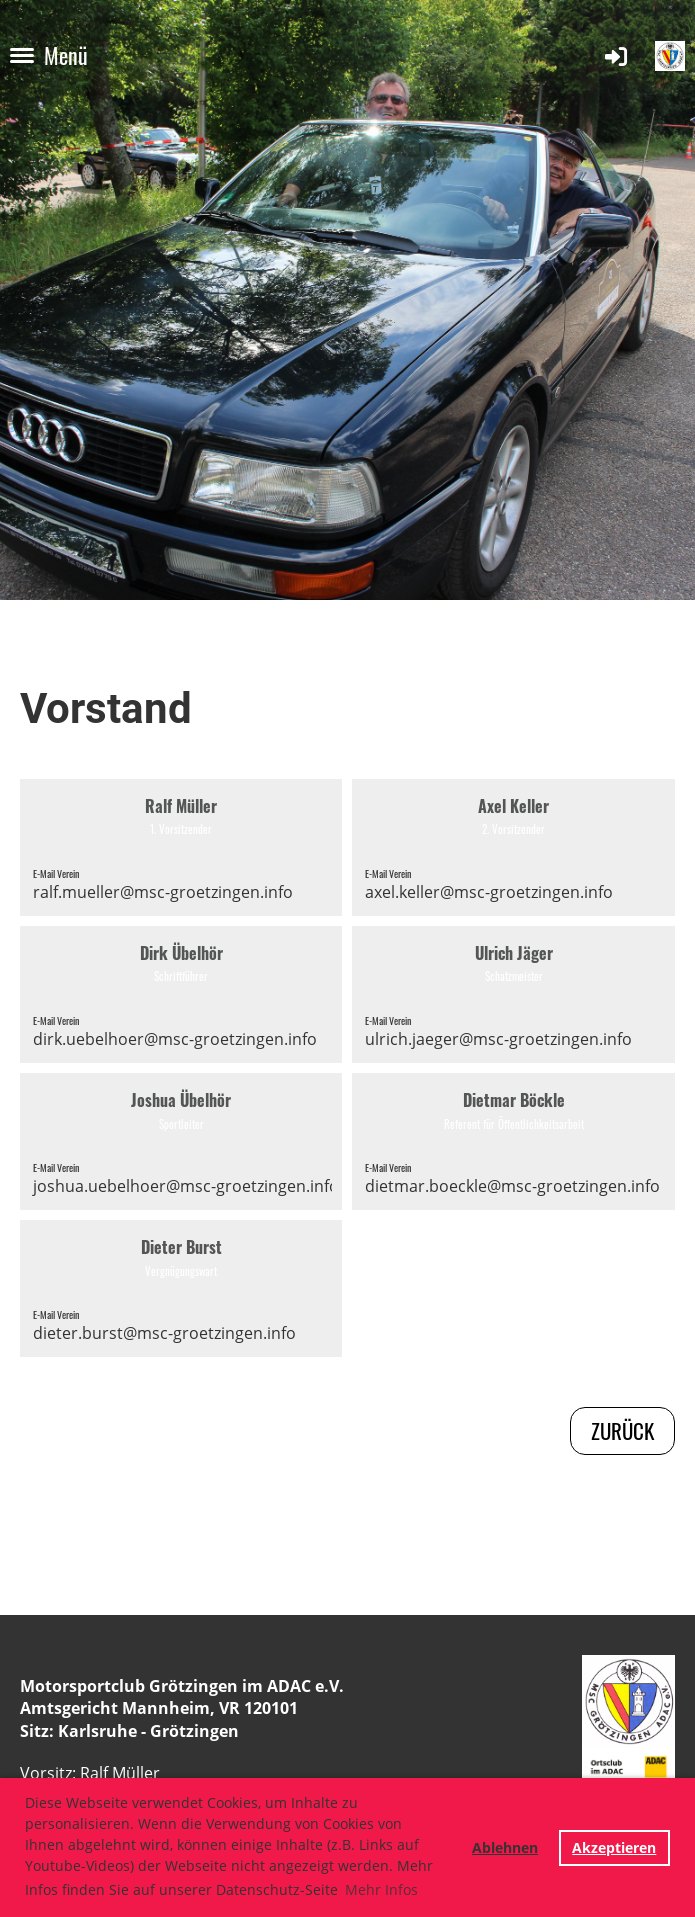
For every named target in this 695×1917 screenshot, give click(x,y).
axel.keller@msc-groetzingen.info (489, 892)
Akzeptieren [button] (614, 1847)
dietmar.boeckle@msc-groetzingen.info (512, 1186)
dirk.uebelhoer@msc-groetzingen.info (175, 1039)
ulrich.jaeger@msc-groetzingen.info (498, 1039)
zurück (622, 1430)
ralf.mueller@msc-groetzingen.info (163, 892)
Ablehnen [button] (505, 1847)
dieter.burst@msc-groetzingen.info (164, 1333)
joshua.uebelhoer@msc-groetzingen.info (186, 1186)
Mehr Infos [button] (381, 1889)
